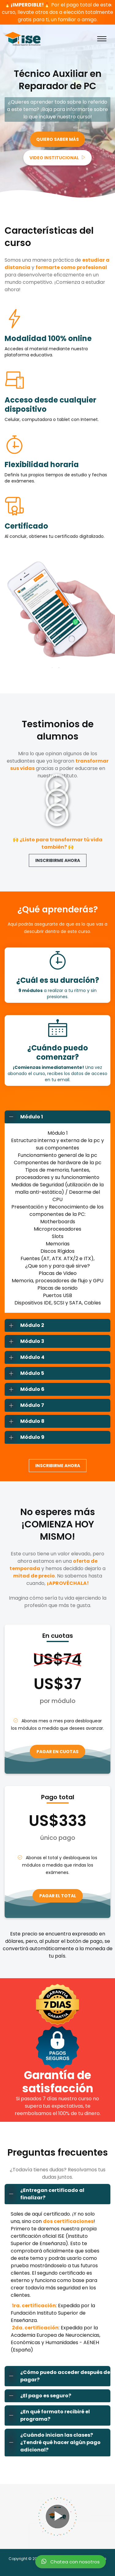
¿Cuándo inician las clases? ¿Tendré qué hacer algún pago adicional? (53, 2442)
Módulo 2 (24, 1325)
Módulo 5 (24, 1373)
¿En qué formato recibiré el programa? (47, 2415)
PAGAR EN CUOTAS (57, 1751)
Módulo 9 (24, 1437)
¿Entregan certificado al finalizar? (44, 2194)
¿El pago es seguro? (38, 2396)
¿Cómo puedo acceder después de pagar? (57, 2376)
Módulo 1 (24, 1117)
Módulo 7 (24, 1405)
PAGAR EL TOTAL (57, 1896)
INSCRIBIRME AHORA (57, 860)
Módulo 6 (24, 1389)
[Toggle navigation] (101, 38)
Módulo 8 (24, 1421)
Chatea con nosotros (70, 2561)
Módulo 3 (24, 1341)
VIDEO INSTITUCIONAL (57, 158)
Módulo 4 (24, 1357)
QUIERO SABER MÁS (57, 139)
